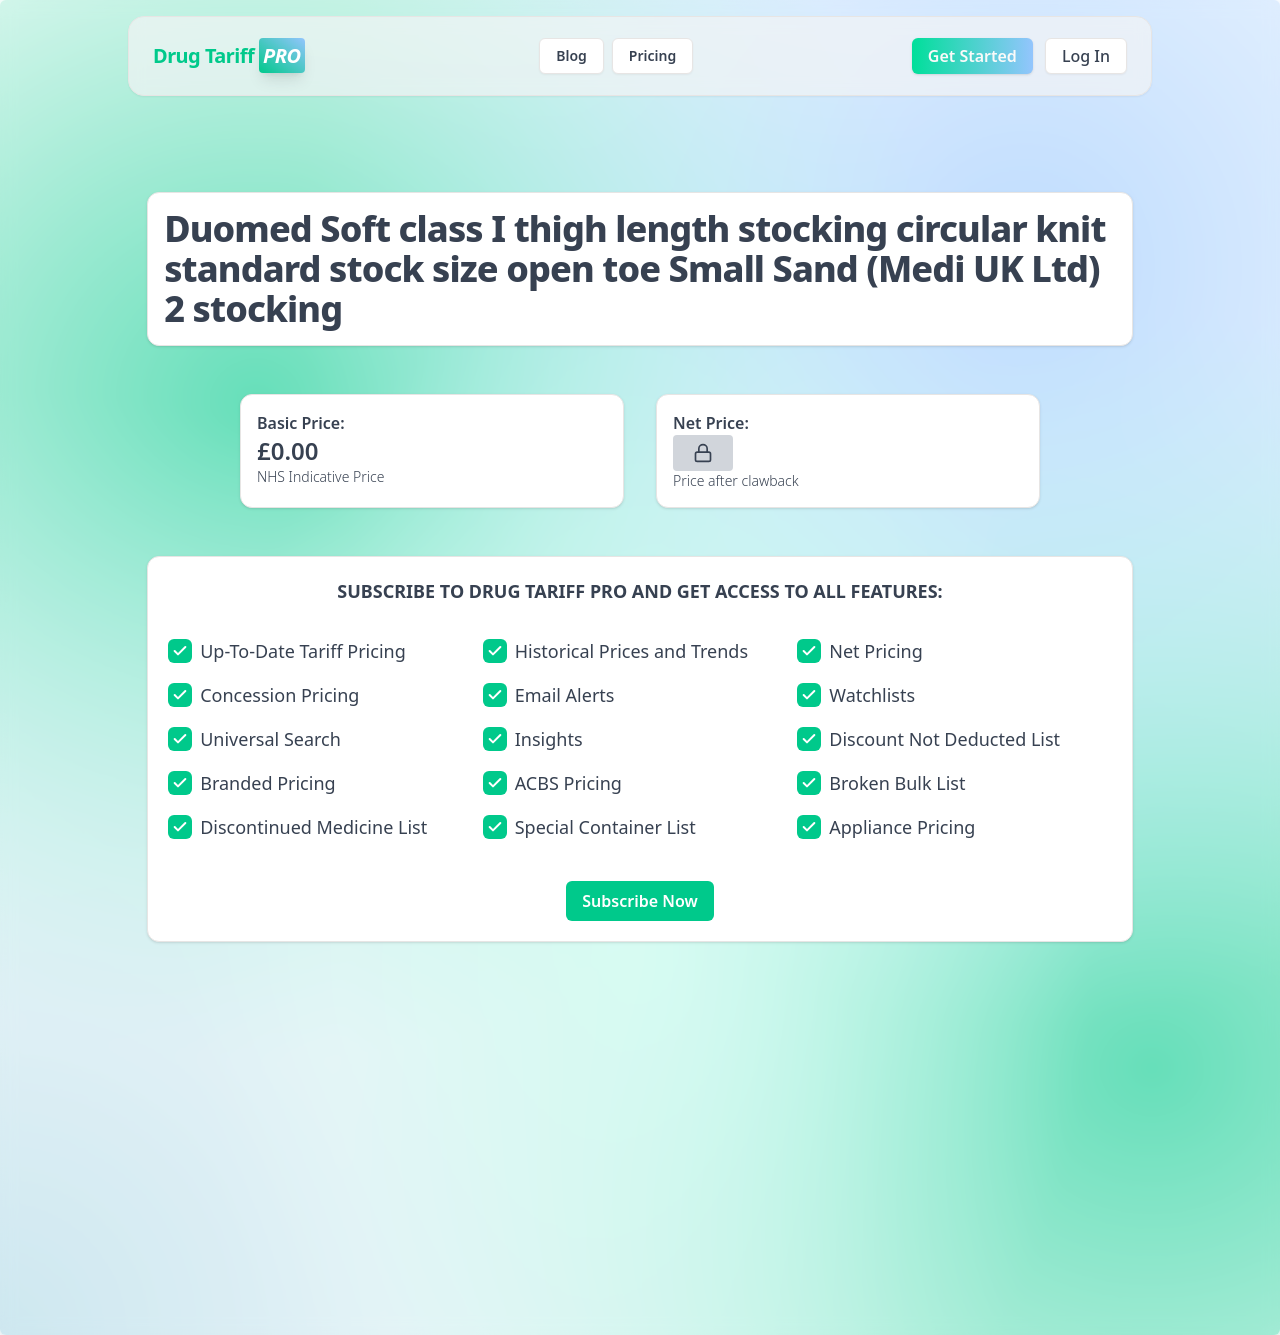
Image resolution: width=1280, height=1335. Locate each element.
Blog (571, 55)
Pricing (652, 55)
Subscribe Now (639, 901)
